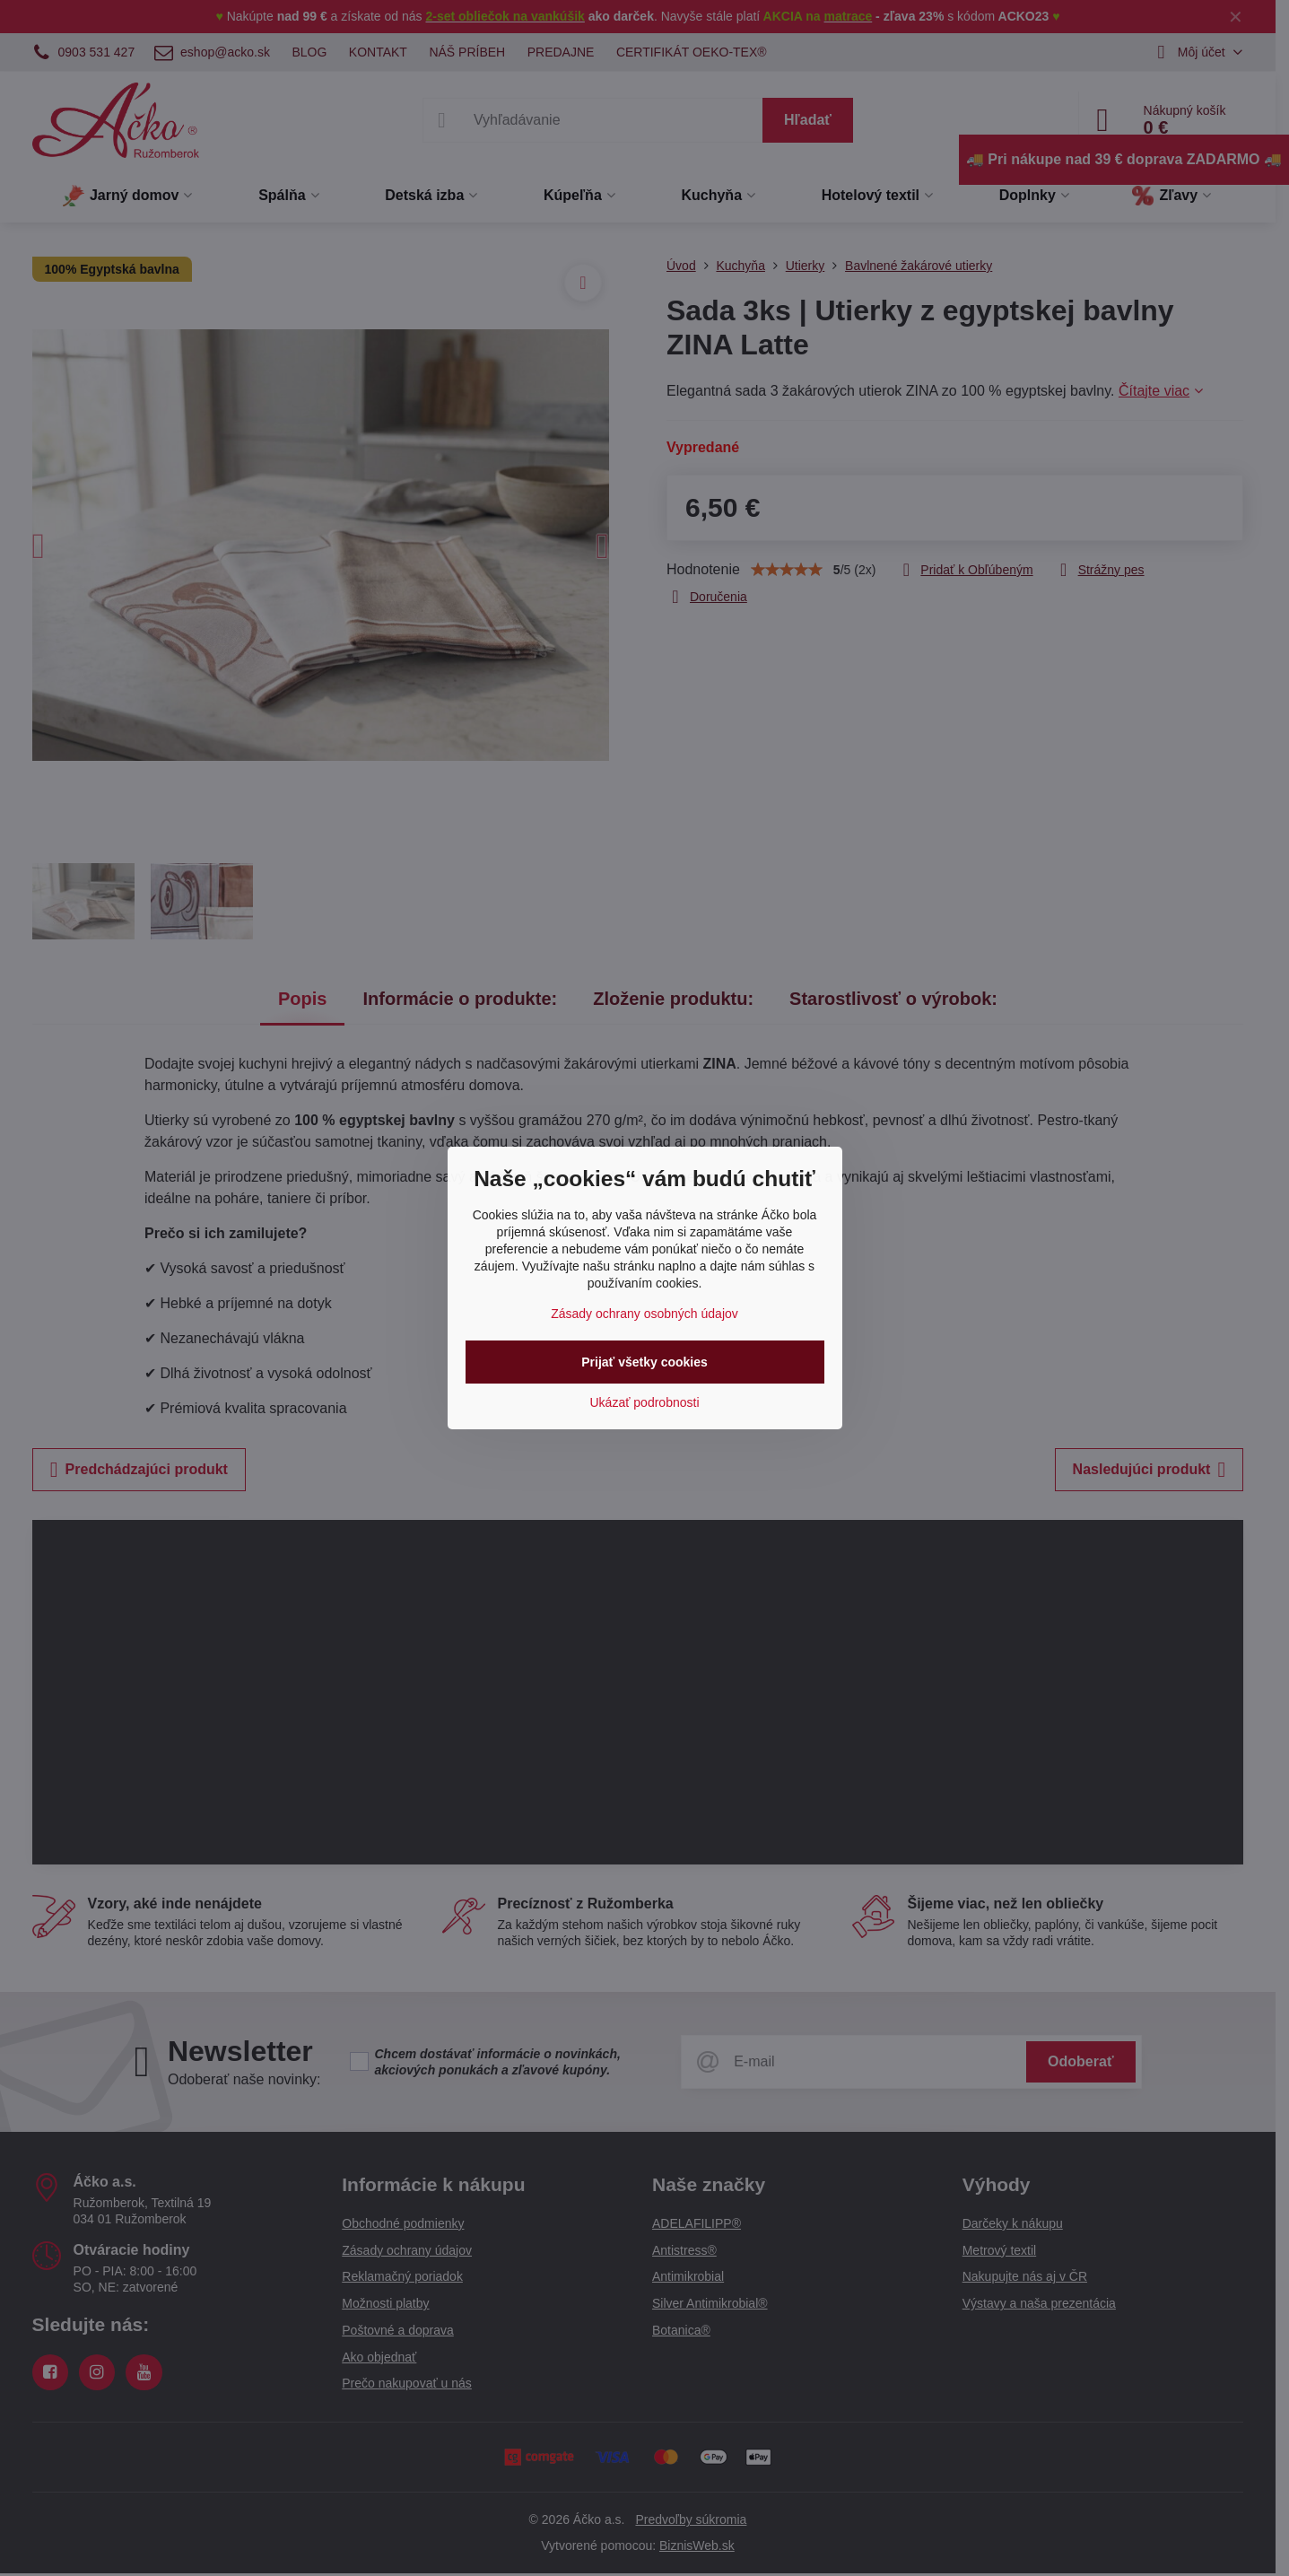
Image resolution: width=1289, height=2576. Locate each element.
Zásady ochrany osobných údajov (644, 1313)
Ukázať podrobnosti (645, 1402)
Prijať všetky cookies (644, 1362)
